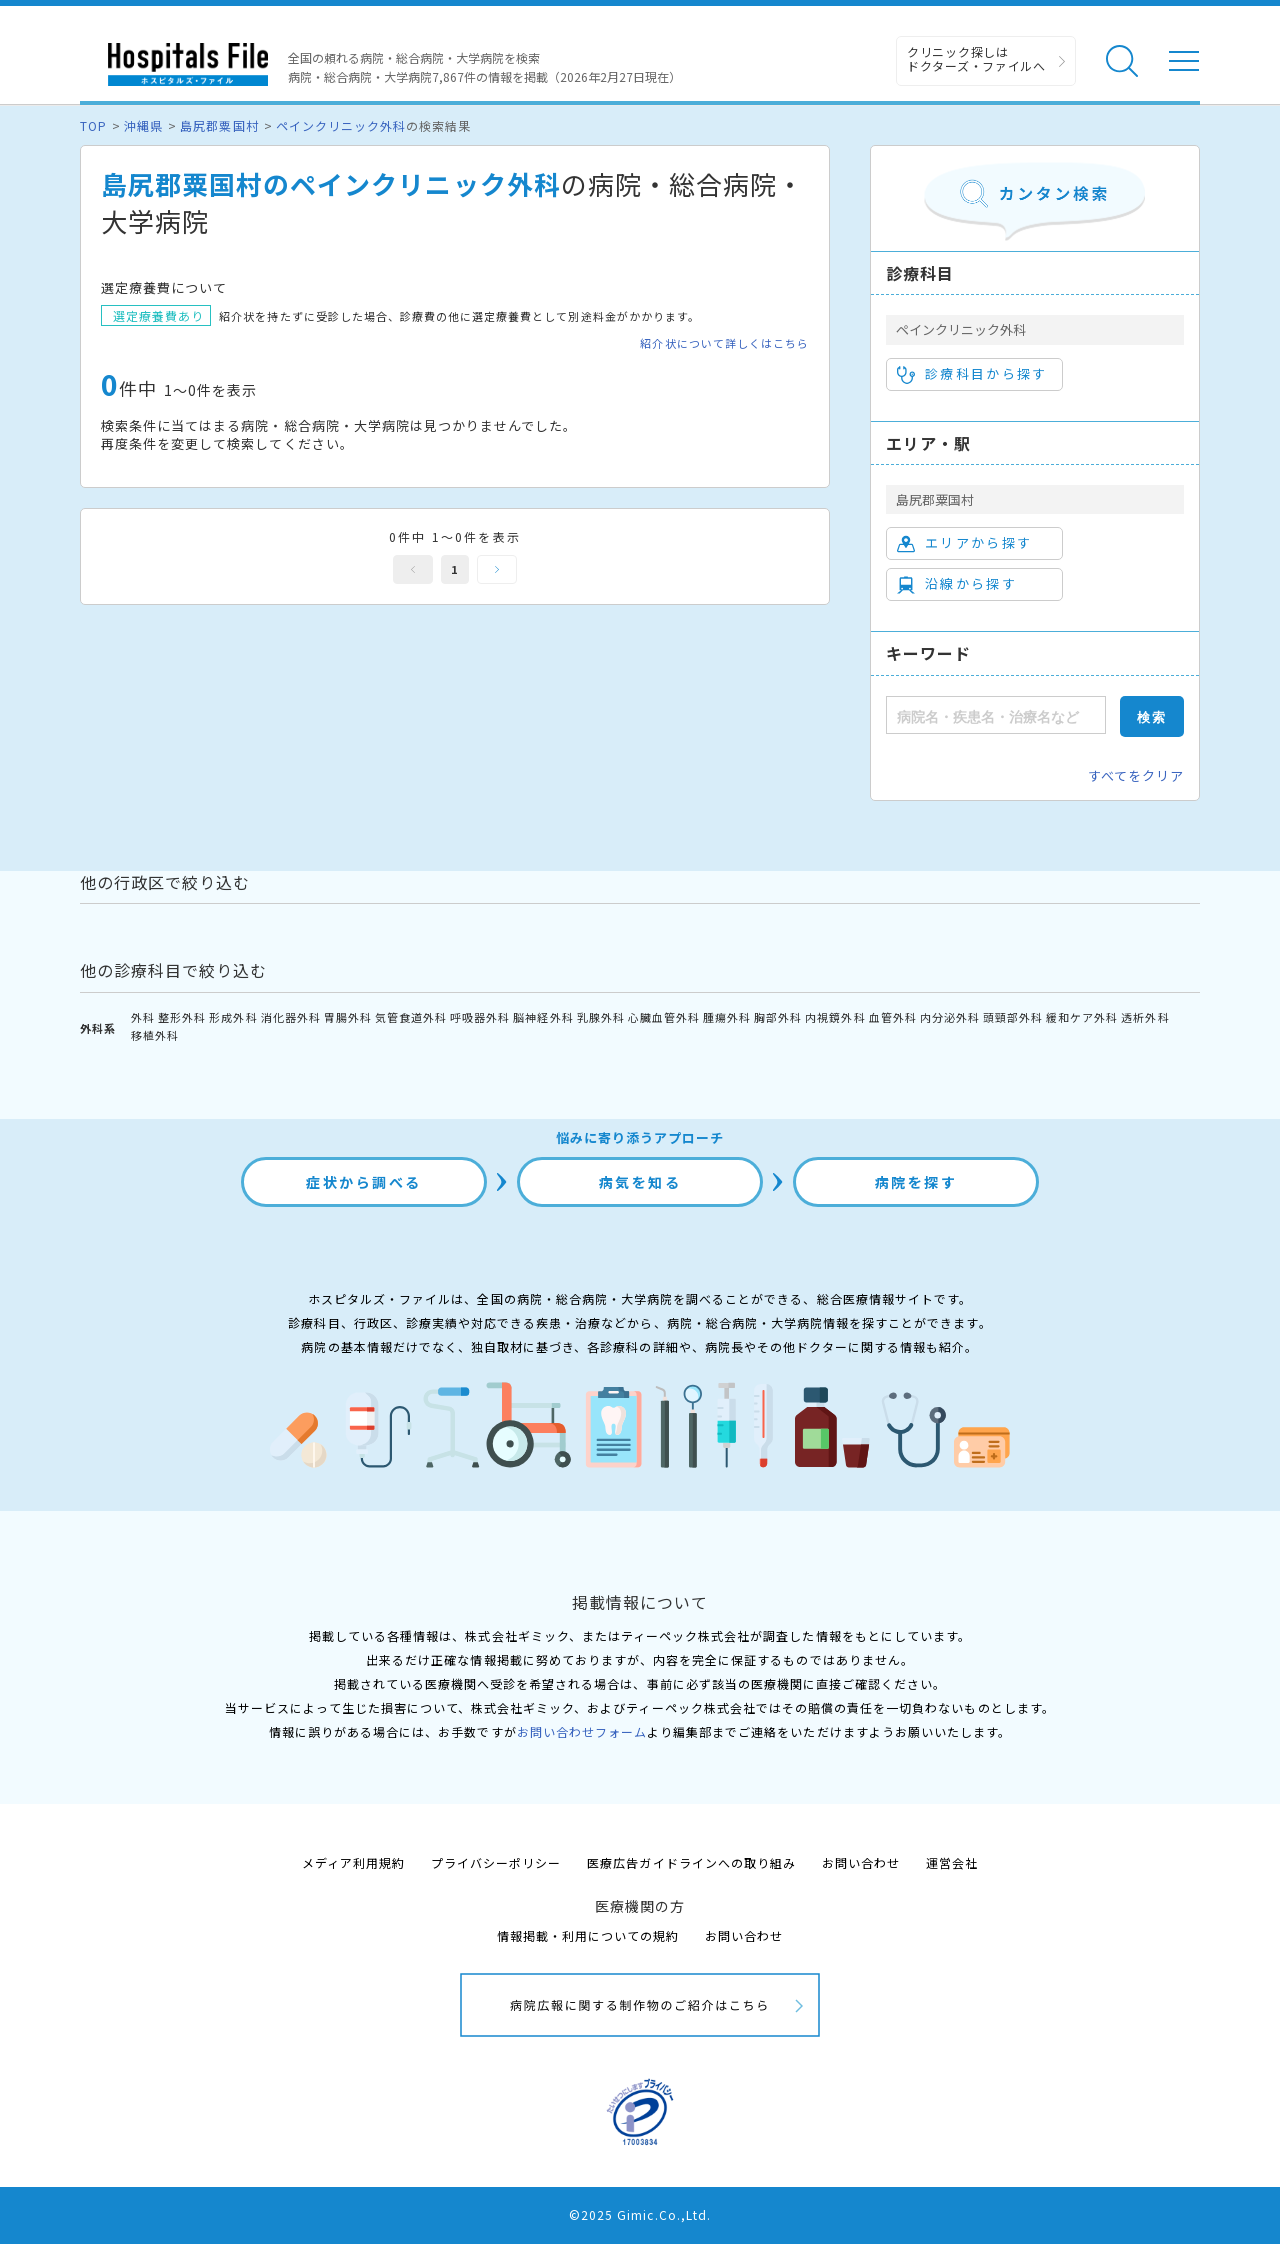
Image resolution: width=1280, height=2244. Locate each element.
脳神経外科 (543, 1017)
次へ (497, 569)
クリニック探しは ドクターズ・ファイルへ (976, 58)
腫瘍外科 (727, 1017)
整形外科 (182, 1017)
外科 (143, 1017)
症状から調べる (364, 1182)
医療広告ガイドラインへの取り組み (691, 1862)
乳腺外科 (601, 1017)
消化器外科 (291, 1017)
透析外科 (1145, 1017)
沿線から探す (957, 584)
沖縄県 (143, 125)
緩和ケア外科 (1082, 1017)
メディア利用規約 (353, 1862)
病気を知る (640, 1182)
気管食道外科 (411, 1017)
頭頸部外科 (1013, 1017)
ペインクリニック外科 (341, 125)
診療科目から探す (972, 374)
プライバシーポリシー (496, 1862)
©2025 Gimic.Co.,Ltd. (640, 2214)
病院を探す (916, 1182)
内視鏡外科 (835, 1017)
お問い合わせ (861, 1862)
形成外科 (233, 1017)
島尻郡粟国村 (219, 125)
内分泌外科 (950, 1017)
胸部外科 (778, 1017)
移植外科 (155, 1035)
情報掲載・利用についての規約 (588, 1935)
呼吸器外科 (480, 1017)
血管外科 (893, 1017)
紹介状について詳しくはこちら (724, 343)
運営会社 (952, 1862)
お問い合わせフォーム (582, 1731)
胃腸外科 (348, 1017)
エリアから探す (964, 543)
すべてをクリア (1136, 775)
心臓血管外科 (664, 1017)
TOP (93, 125)
